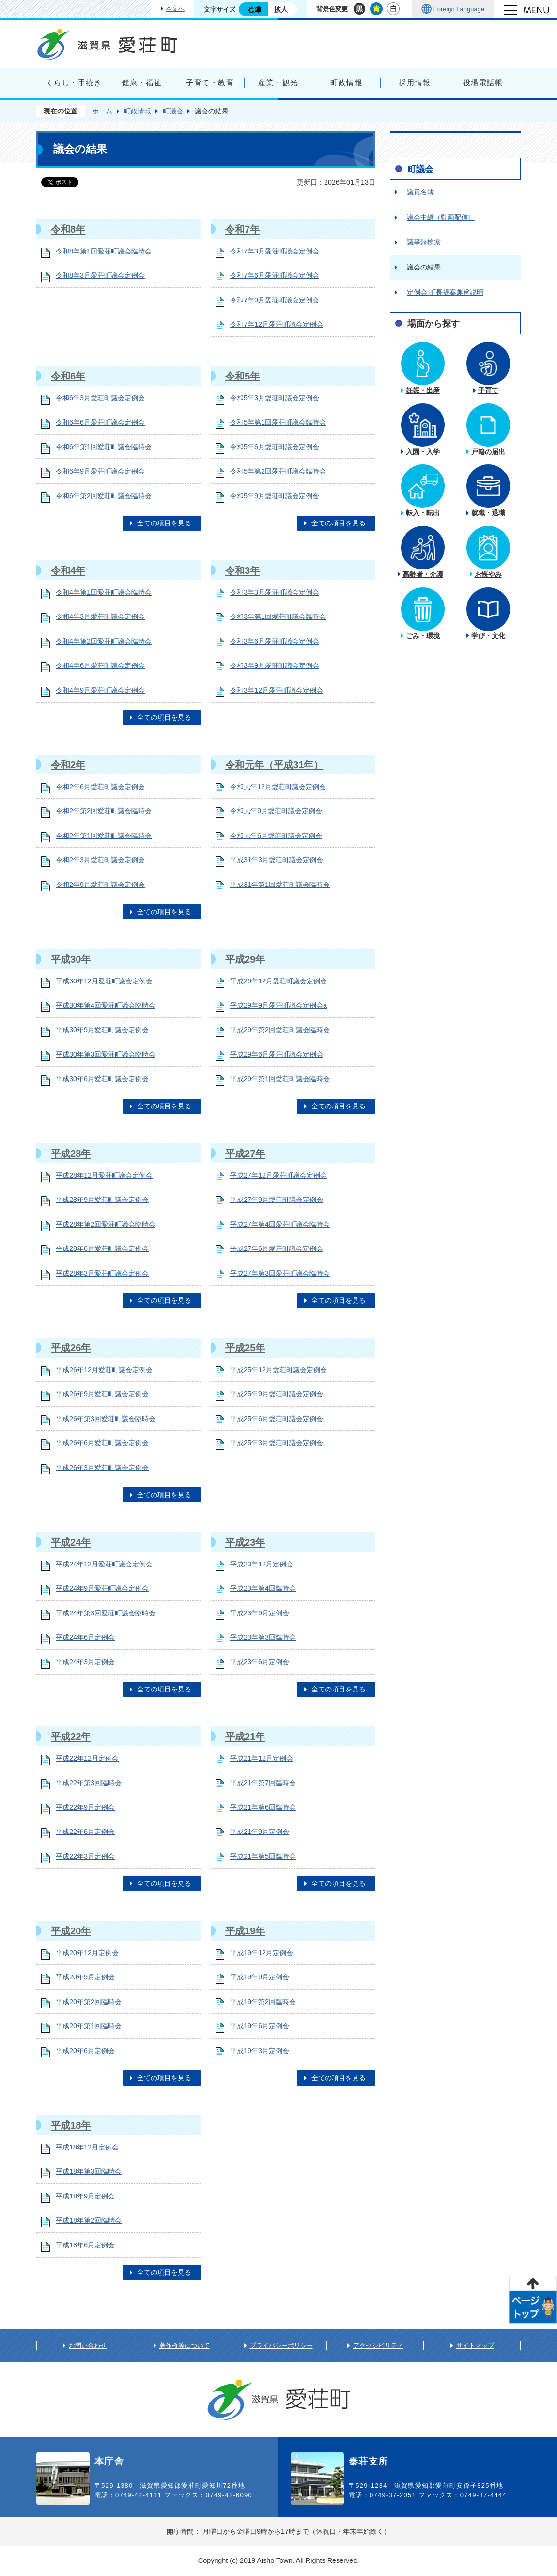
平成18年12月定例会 (87, 2147)
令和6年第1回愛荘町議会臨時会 (104, 447)
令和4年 (68, 570)
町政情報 (137, 111)
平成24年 (71, 1542)
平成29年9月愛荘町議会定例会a (278, 1005)
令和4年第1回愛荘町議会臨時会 (104, 592)
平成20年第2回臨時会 (89, 2002)
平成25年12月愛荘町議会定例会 (278, 1370)
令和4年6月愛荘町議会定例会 (100, 665)
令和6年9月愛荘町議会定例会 (100, 471)
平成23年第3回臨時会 (263, 1637)
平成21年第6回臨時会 (263, 1807)
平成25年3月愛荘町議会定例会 (276, 1443)
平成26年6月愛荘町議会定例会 (102, 1443)
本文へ (175, 8)
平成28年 (71, 1153)
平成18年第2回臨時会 (89, 2220)
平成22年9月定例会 (85, 1807)
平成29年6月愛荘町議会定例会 (276, 1054)
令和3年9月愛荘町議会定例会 (274, 665)
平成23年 (245, 1542)
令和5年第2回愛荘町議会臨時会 (278, 471)
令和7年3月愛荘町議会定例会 (274, 251)
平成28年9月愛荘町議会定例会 (102, 1199)
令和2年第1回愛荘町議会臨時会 (104, 835)
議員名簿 (420, 192)
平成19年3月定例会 (259, 2050)
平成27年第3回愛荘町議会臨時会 (280, 1273)
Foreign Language (458, 9)
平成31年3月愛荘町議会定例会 (276, 860)
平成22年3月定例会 (85, 1856)
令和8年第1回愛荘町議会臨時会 (104, 251)
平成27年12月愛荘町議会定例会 (278, 1175)
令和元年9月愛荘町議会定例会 (276, 811)
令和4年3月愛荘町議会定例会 (100, 616)
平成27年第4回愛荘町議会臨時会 (280, 1224)
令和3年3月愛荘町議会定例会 (274, 592)
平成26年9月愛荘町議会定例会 (102, 1394)
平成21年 (245, 1736)
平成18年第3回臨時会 (89, 2171)
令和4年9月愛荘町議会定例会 (100, 690)
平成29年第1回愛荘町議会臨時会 (280, 1079)
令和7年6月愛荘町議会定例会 (274, 275)
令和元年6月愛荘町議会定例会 (276, 835)
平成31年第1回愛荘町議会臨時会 (280, 884)
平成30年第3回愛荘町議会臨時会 (105, 1054)
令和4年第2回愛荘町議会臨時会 (104, 641)
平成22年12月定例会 (87, 1758)
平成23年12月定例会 (261, 1564)
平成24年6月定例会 (85, 1637)
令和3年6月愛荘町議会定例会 (274, 641)
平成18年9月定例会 (85, 2196)
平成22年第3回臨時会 (89, 1782)
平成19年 (245, 1931)
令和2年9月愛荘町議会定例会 (100, 884)
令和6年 (68, 376)
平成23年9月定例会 (259, 1613)
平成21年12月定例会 (261, 1758)
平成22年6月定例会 (85, 1831)
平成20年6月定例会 (85, 2050)
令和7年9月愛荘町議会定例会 (274, 300)
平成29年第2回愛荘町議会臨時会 (280, 1030)
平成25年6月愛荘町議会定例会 (276, 1418)
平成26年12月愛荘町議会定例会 (104, 1370)
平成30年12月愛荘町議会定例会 (104, 981)
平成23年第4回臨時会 (263, 1588)
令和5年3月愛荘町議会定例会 (274, 398)
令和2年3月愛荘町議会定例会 (100, 860)
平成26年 (71, 1348)
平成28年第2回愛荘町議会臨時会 (105, 1224)
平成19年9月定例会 (259, 1977)
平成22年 (71, 1736)
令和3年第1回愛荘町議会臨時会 (278, 616)
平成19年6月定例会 (259, 2026)
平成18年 (71, 2125)
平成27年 (245, 1153)
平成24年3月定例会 (85, 1662)
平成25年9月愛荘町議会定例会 (276, 1394)
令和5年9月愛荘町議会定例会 (274, 496)
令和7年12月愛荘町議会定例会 (276, 324)
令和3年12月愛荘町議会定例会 (276, 690)
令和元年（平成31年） (274, 764)
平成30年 (71, 959)
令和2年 (68, 764)
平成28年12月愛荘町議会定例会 (104, 1175)
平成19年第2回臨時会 (263, 2002)
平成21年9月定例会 (259, 1831)
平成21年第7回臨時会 (263, 1782)
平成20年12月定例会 (87, 1953)
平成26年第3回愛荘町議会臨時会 (105, 1418)
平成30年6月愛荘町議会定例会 (102, 1079)
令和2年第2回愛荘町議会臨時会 (104, 811)
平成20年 (71, 1931)
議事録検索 (424, 242)
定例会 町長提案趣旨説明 (445, 292)
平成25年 (245, 1348)
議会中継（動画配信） (441, 217)
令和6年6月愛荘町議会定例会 (100, 422)
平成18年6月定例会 (85, 2245)
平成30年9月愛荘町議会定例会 (102, 1030)
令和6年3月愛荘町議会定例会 (100, 398)
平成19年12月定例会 (261, 1953)
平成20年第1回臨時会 (89, 2026)
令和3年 (242, 570)
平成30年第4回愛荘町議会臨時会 (105, 1005)
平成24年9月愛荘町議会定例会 (102, 1588)
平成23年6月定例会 (259, 1662)
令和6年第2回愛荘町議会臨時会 (104, 496)
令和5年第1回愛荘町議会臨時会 (278, 422)
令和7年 (242, 229)
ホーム (102, 111)
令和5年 (242, 376)
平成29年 (245, 959)
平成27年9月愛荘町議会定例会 (276, 1199)
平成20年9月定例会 (85, 1977)
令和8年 (68, 229)
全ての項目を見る (164, 523)
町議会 (173, 111)
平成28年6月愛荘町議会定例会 (102, 1248)
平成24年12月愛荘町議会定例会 (104, 1564)
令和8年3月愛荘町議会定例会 (100, 275)
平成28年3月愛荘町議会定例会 (102, 1273)
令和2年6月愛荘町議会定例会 (100, 786)
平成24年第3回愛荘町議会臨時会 (105, 1613)
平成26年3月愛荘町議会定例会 (102, 1467)
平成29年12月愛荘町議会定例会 (278, 981)
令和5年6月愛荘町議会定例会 (274, 447)
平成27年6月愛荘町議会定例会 (276, 1248)
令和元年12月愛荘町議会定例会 (278, 786)
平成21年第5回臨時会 (263, 1856)
